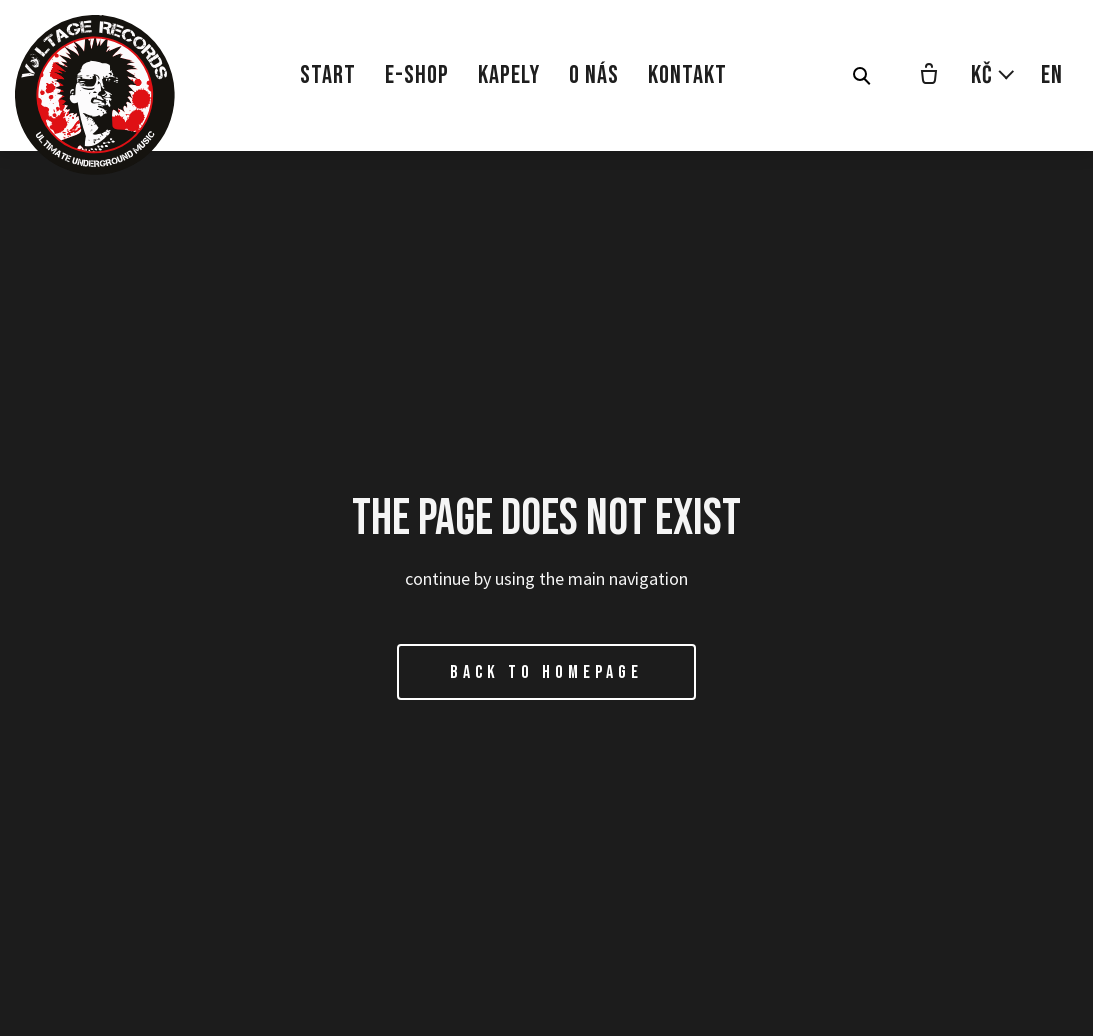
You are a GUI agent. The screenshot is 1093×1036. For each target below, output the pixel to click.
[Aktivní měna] (993, 75)
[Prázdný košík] (929, 76)
